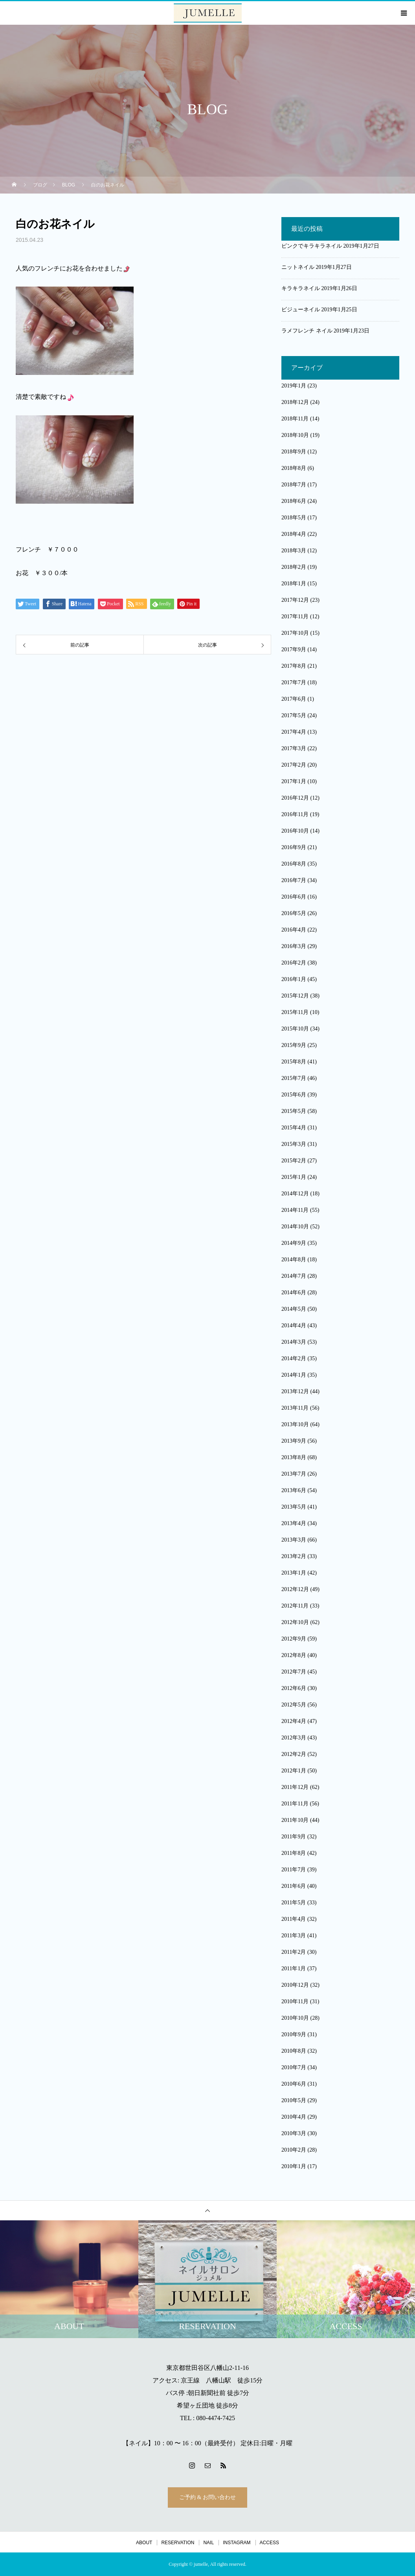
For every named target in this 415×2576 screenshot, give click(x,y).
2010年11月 (294, 2001)
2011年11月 (294, 1804)
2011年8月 (293, 1853)
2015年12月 (295, 996)
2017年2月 (293, 765)
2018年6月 (293, 501)
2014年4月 (293, 1325)
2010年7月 (293, 2067)
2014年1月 (293, 1375)
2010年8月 (293, 2051)
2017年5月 (293, 715)
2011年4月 (293, 1919)
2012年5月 (293, 1705)
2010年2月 (293, 2150)
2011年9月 (293, 1837)
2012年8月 (293, 1655)
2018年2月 (293, 567)
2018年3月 (293, 551)
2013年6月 (293, 1490)
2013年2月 (293, 1556)
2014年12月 (295, 1194)
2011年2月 (293, 1952)
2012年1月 (293, 1771)
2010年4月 (293, 2117)
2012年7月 (293, 1672)
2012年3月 (293, 1738)
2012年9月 (293, 1639)
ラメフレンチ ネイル (306, 331)
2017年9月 (293, 649)
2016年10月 (295, 831)
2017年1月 (293, 781)
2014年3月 (293, 1342)
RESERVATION (177, 2542)
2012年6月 (293, 1688)
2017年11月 (294, 616)
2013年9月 (293, 1441)
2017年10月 (295, 633)
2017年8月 (293, 666)
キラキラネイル (300, 288)
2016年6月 (293, 897)
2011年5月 (293, 1903)
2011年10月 (294, 1820)
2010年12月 (295, 1985)
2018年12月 (295, 402)
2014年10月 (295, 1227)
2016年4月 (293, 930)
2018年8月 (293, 468)
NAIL (208, 2542)
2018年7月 (293, 485)
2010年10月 (295, 2018)
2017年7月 (293, 682)
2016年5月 (293, 913)
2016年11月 (294, 814)
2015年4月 (293, 1128)
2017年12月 (295, 600)
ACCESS (269, 2542)
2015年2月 (293, 1161)
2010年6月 (293, 2084)
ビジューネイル (300, 309)
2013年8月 (293, 1457)
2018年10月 (295, 435)
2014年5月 (293, 1309)
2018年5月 (293, 518)
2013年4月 (293, 1523)
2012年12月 (295, 1589)
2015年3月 (293, 1144)
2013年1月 (293, 1573)
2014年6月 (293, 1292)
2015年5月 (293, 1111)
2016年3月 (293, 946)
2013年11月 (294, 1408)
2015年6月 (293, 1095)
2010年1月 (293, 2166)
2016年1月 (293, 979)
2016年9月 (293, 847)
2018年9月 (293, 452)
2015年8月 (293, 1062)
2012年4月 (293, 1721)
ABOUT (144, 2542)
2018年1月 (293, 583)
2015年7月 (293, 1078)
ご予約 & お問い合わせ (207, 2497)
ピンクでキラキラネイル (311, 246)
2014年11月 (294, 1210)
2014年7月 (293, 1276)
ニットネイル (297, 267)
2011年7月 (293, 1870)
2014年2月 (293, 1358)
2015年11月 (294, 1012)
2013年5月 (293, 1507)
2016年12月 (295, 798)
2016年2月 (293, 963)
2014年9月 (293, 1243)
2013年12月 (295, 1391)
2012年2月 (293, 1754)
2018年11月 (294, 419)
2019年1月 (293, 386)
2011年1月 (293, 1968)
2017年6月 (293, 699)
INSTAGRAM (236, 2542)
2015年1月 (293, 1177)
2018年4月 (293, 534)
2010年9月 (293, 2034)
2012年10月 (295, 1622)
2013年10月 (295, 1424)
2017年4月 (293, 732)
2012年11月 (294, 1606)
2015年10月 (295, 1029)
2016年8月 (293, 864)
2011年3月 (293, 1935)
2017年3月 (293, 748)
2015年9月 (293, 1045)
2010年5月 (293, 2100)
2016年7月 (293, 880)
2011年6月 (293, 1886)
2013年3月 (293, 1540)
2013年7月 (293, 1474)
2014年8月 (293, 1259)
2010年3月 (293, 2133)
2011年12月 (294, 1787)
